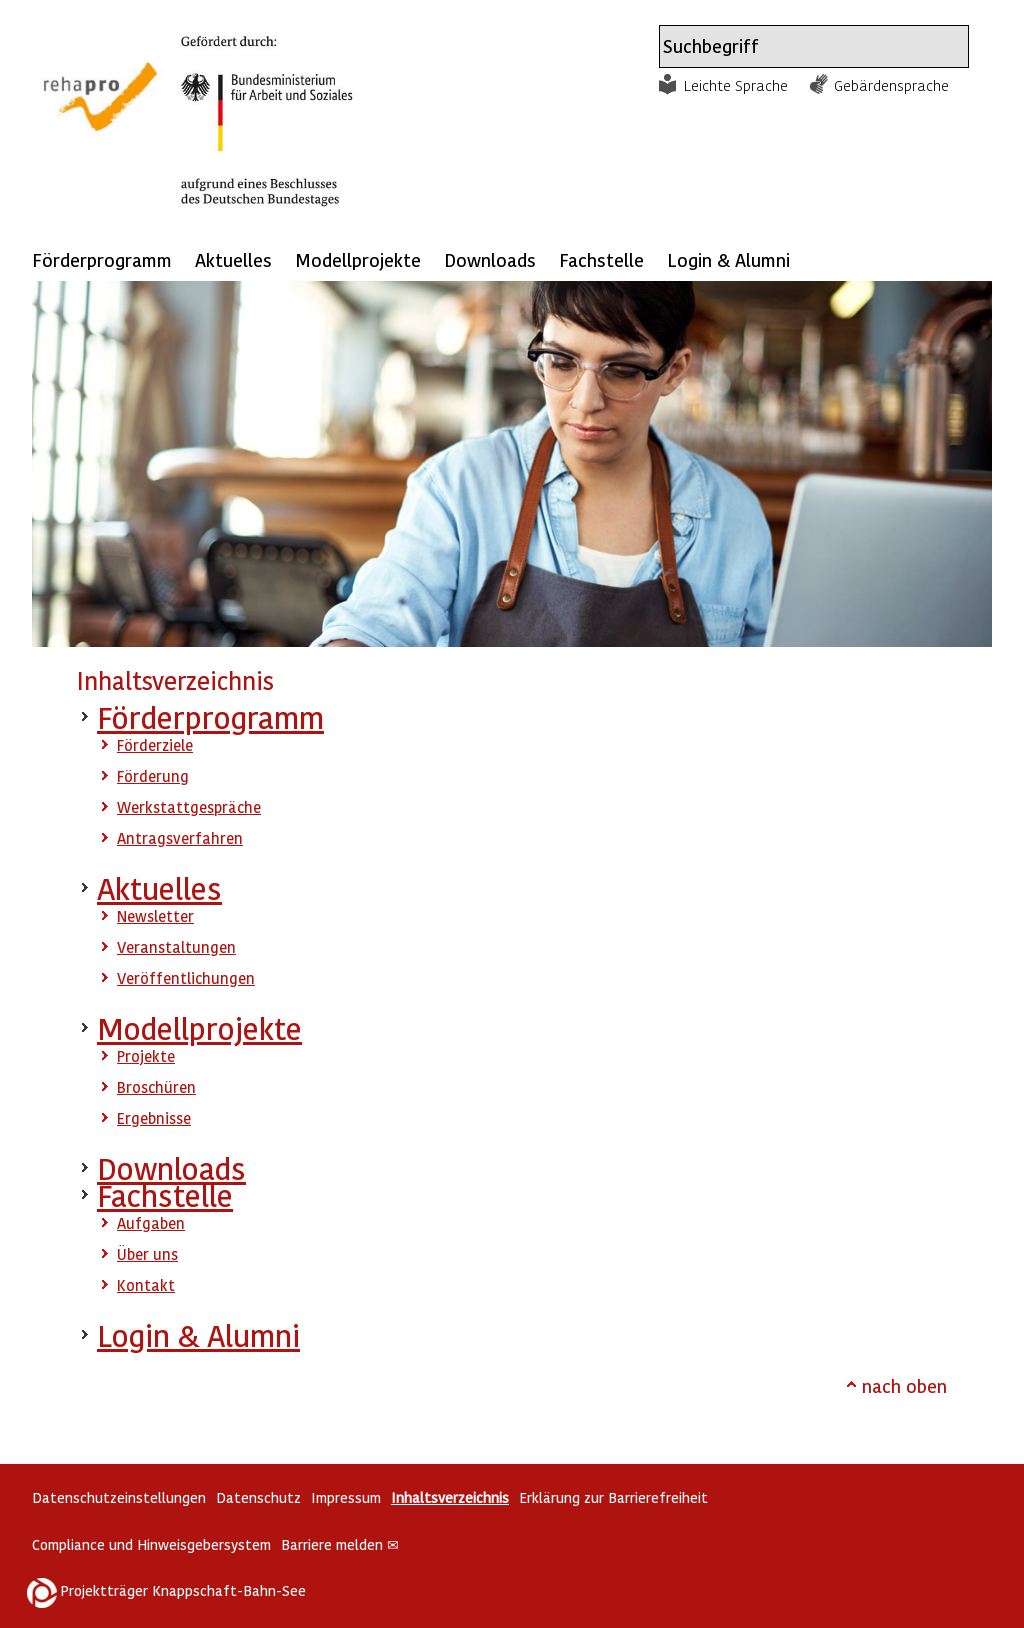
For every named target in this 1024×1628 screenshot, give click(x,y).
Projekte (146, 1056)
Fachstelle (601, 259)
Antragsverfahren (180, 838)
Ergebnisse (154, 1118)
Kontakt (146, 1285)
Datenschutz (258, 1497)
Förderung (153, 776)
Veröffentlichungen (186, 978)
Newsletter (155, 916)
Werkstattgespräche (189, 807)
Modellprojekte (358, 259)
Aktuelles (233, 259)
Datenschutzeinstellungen (119, 1497)
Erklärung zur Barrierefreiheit (613, 1497)
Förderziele (155, 745)
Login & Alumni (728, 259)
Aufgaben (151, 1223)
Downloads (490, 259)
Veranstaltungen (176, 947)
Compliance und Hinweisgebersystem (151, 1544)
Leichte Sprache (736, 85)
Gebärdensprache (891, 85)
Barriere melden (340, 1544)
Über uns (147, 1254)
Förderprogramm (102, 259)
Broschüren (156, 1087)
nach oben (904, 1385)
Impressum (346, 1497)
